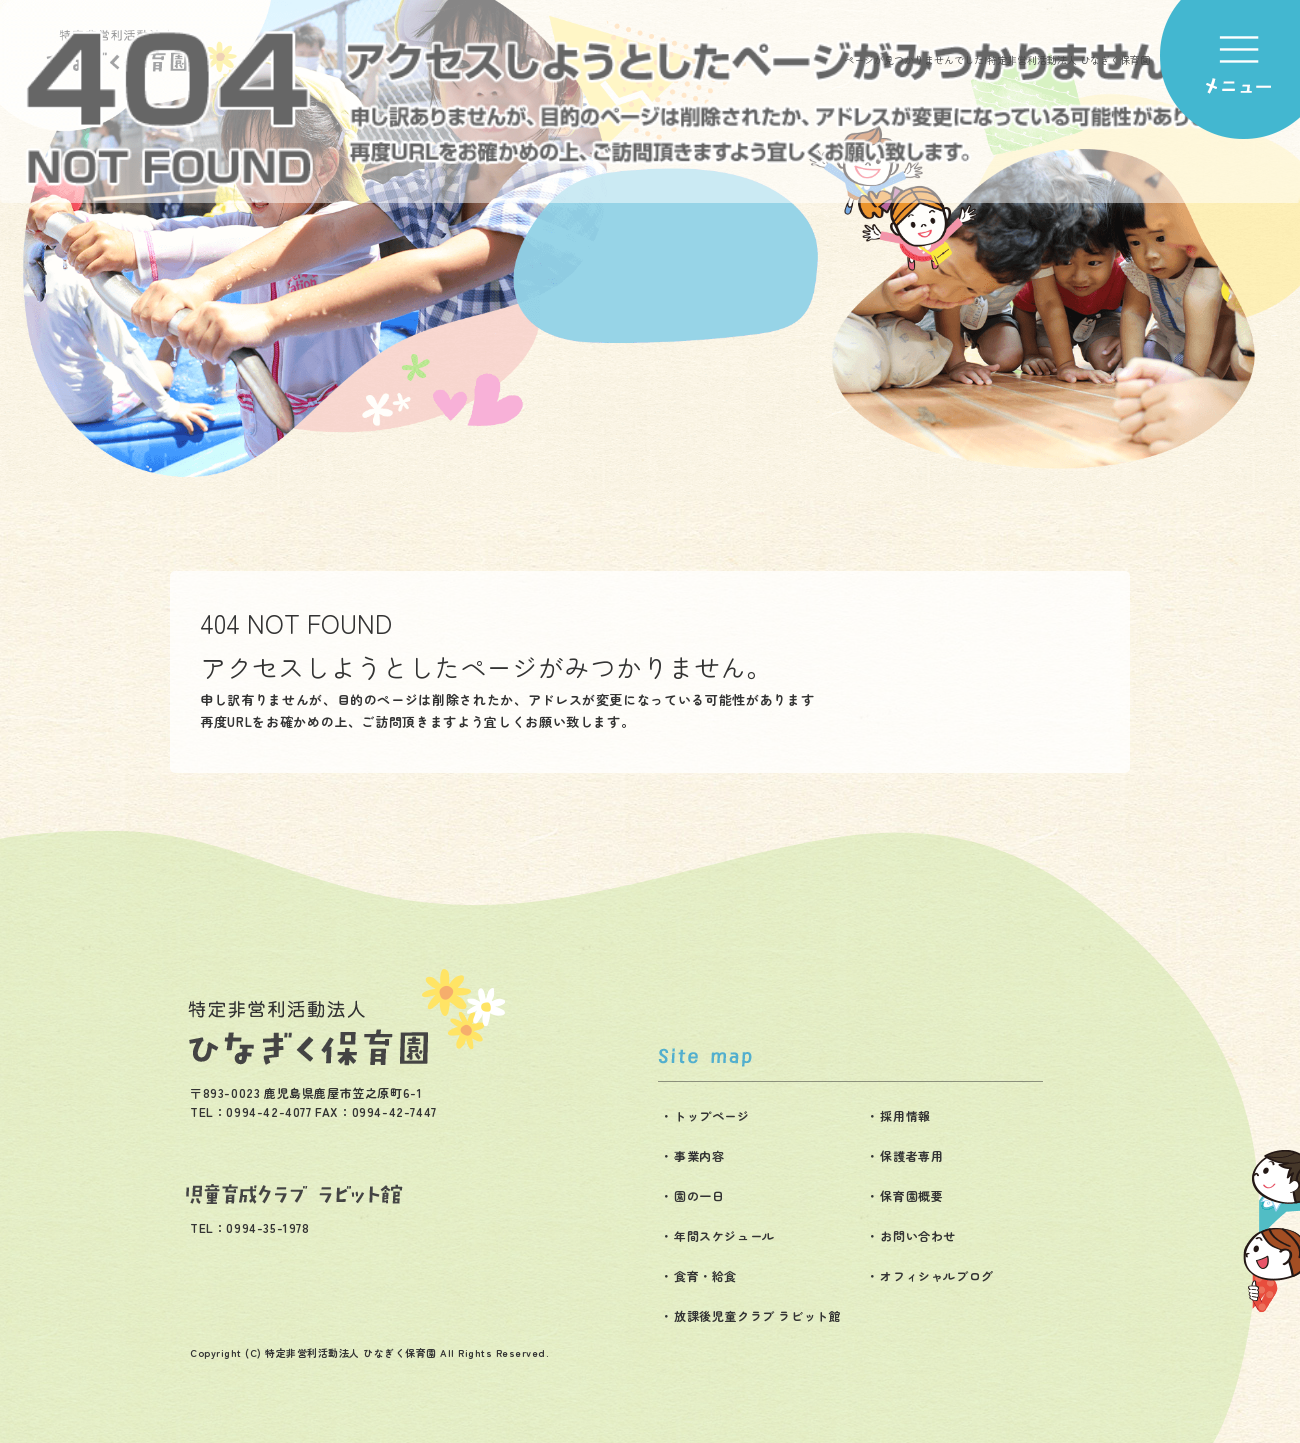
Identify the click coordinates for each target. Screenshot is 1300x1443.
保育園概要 (911, 1195)
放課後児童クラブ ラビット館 (757, 1315)
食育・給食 (705, 1275)
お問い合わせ (918, 1235)
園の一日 (699, 1195)
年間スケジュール (724, 1235)
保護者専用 (911, 1155)
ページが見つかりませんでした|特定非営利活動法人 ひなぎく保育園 (997, 59)
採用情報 (905, 1115)
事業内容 (699, 1155)
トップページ (712, 1115)
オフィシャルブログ (936, 1275)
